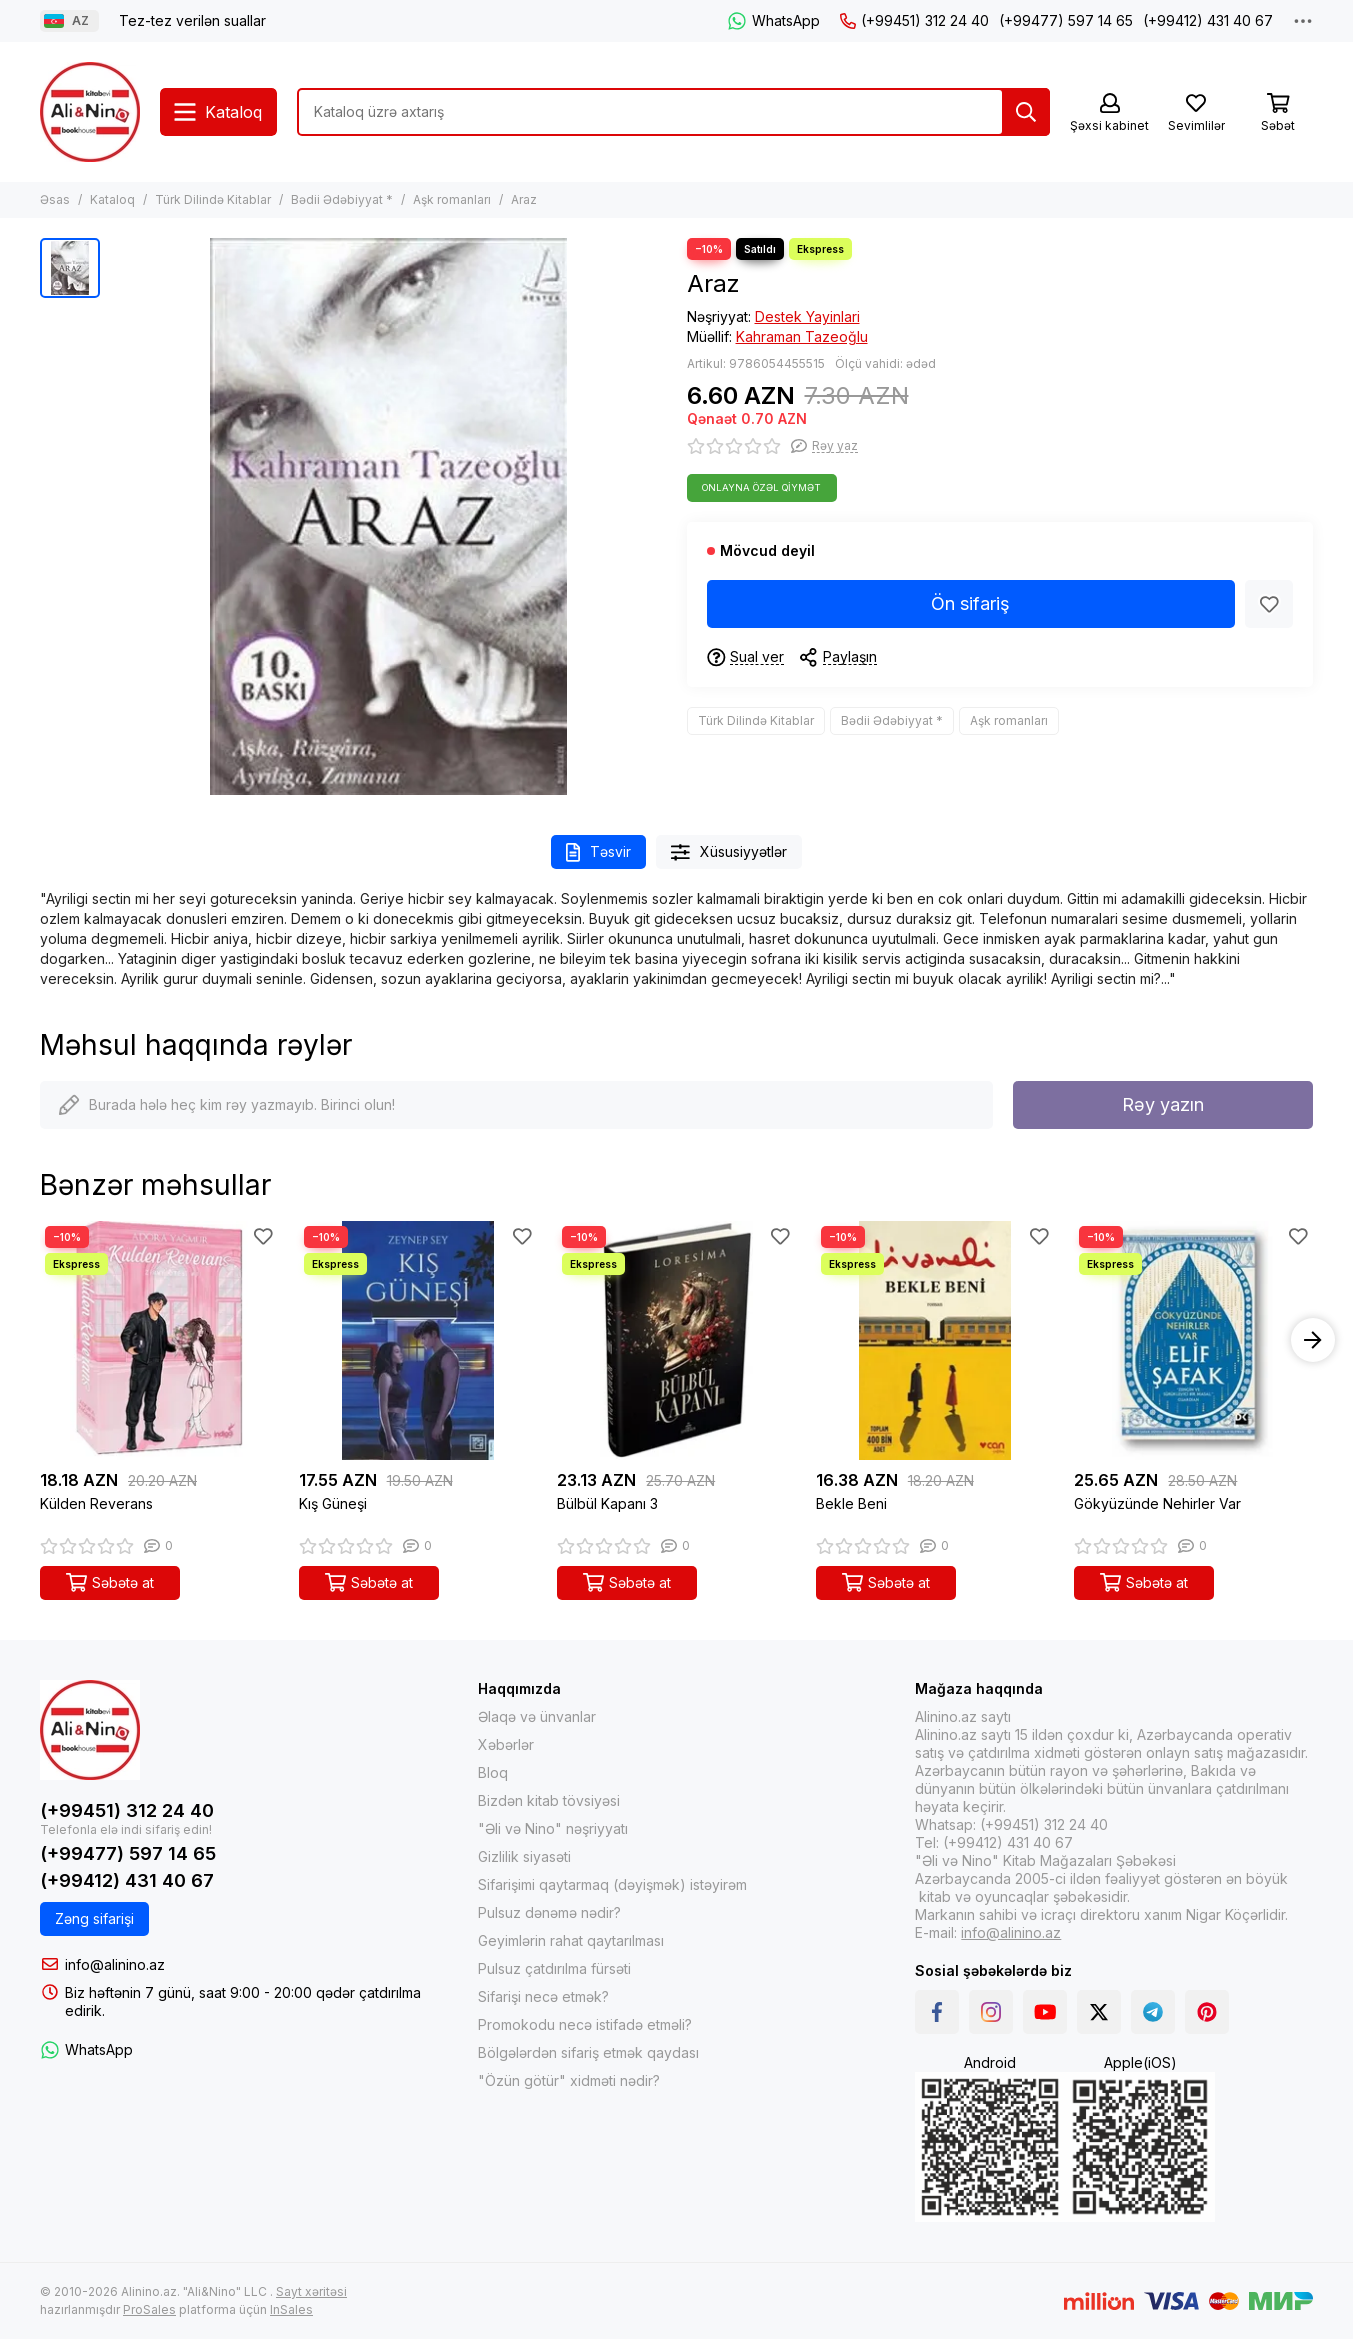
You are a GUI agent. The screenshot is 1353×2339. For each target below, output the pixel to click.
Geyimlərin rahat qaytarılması (571, 1940)
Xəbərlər (506, 1744)
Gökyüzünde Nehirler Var (1157, 1503)
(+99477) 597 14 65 (1066, 20)
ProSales (149, 2309)
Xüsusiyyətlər (729, 852)
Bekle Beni (851, 1503)
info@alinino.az (115, 1964)
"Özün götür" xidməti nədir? (569, 2080)
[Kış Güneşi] (418, 1340)
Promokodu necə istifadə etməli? (585, 2024)
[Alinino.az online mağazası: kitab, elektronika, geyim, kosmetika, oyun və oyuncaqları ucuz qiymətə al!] (90, 112)
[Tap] (1026, 112)
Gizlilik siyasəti (524, 1856)
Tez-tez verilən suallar (192, 20)
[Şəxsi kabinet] (1109, 113)
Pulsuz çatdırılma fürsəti (554, 1968)
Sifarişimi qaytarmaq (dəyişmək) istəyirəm (612, 1884)
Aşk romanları (452, 199)
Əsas (55, 199)
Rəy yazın (1163, 1104)
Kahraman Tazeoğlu (802, 336)
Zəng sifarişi (94, 1918)
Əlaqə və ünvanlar (537, 1716)
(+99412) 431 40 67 (1208, 20)
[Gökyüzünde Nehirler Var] (1193, 1340)
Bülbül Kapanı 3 (607, 1503)
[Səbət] (1278, 113)
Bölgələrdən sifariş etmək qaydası (588, 2052)
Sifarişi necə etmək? (543, 1996)
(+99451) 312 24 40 (914, 20)
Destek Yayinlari (807, 316)
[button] (1313, 1340)
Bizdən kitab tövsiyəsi (549, 1800)
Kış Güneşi (333, 1503)
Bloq (493, 1772)
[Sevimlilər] (1196, 113)
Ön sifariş (970, 603)
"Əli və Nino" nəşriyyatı (553, 1828)
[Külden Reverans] (159, 1340)
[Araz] (388, 516)
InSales (291, 2309)
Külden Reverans (96, 1503)
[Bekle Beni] (935, 1340)
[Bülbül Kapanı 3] (676, 1340)
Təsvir (598, 852)
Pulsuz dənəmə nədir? (549, 1912)
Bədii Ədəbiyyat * (342, 199)
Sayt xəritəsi (311, 2291)
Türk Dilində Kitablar (213, 199)
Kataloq (112, 199)
